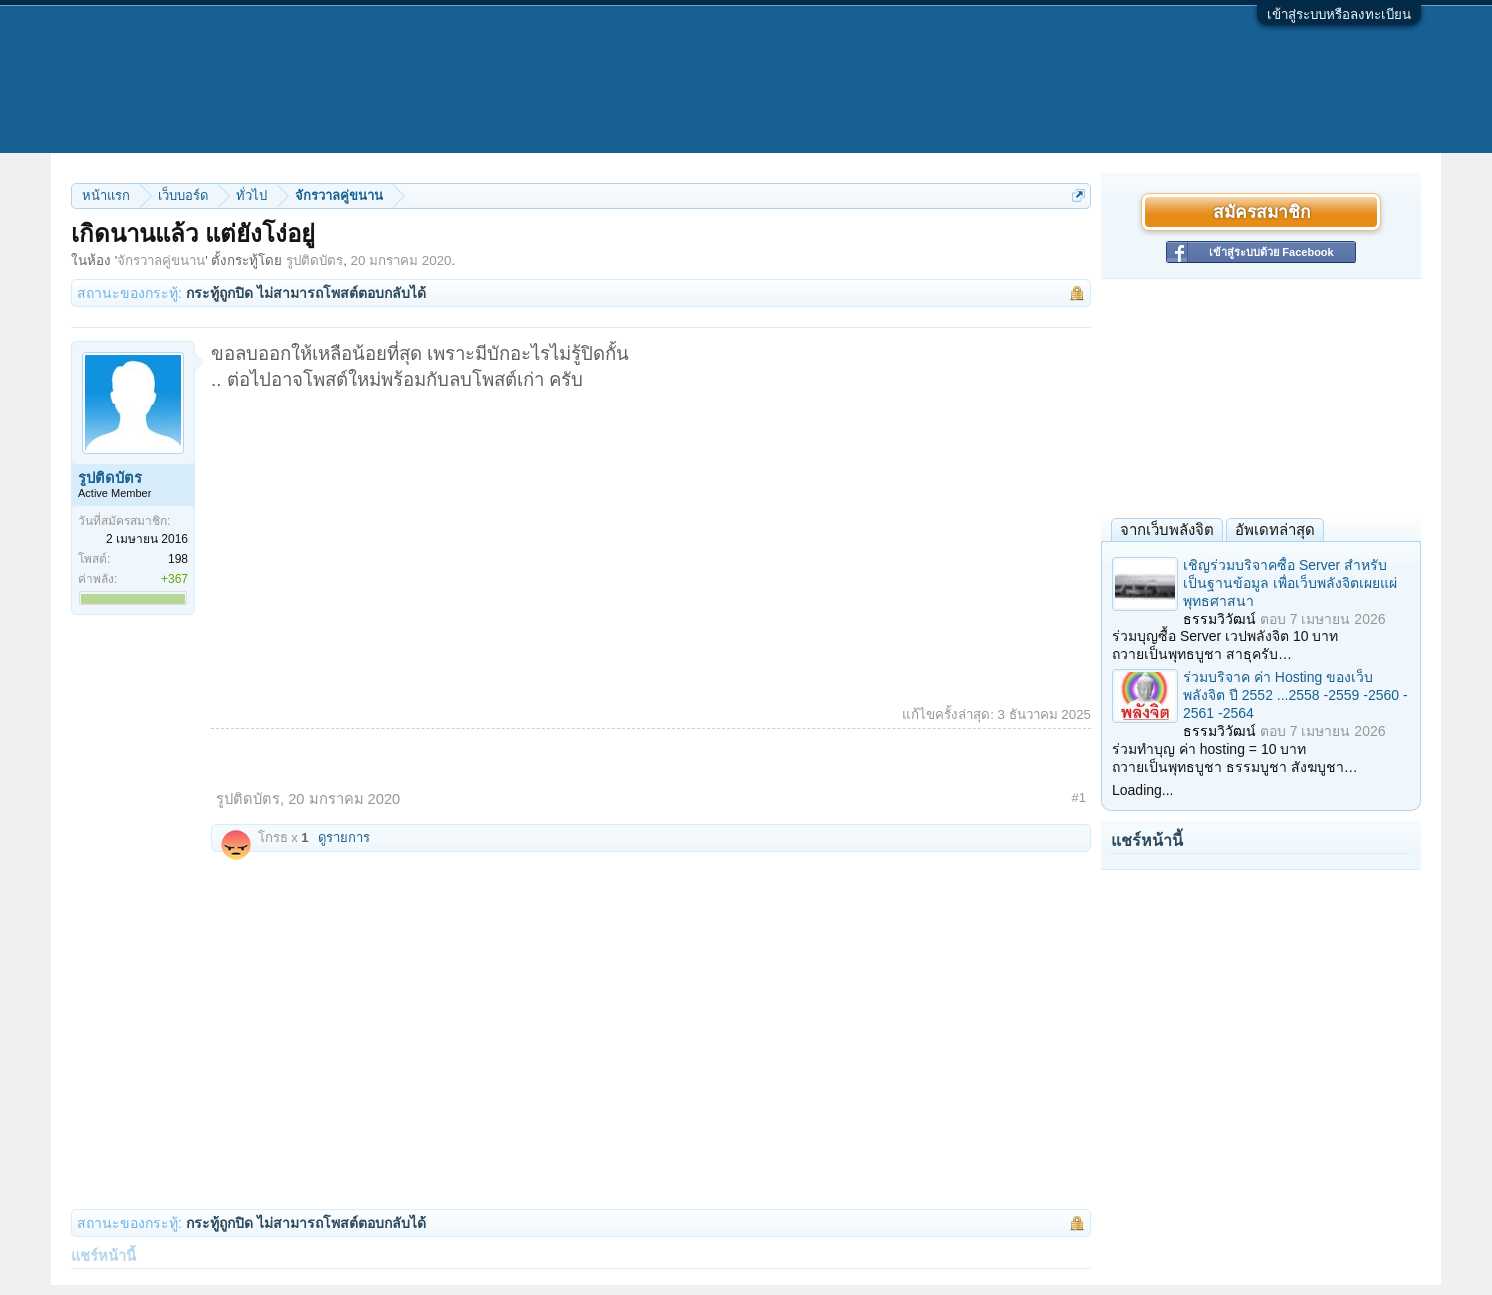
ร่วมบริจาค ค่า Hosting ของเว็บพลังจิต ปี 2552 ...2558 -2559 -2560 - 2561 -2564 (1295, 695)
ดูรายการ (344, 837)
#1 (1079, 797)
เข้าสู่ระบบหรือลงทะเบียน (1339, 14)
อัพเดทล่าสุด (1275, 529)
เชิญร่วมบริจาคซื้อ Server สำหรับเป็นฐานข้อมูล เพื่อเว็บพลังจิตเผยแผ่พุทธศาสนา (1290, 583)
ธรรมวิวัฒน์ (1219, 619)
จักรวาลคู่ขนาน (161, 260)
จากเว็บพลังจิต (1167, 529)
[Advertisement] (651, 543)
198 (178, 559)
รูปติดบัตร (314, 260)
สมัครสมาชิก (1261, 212)
